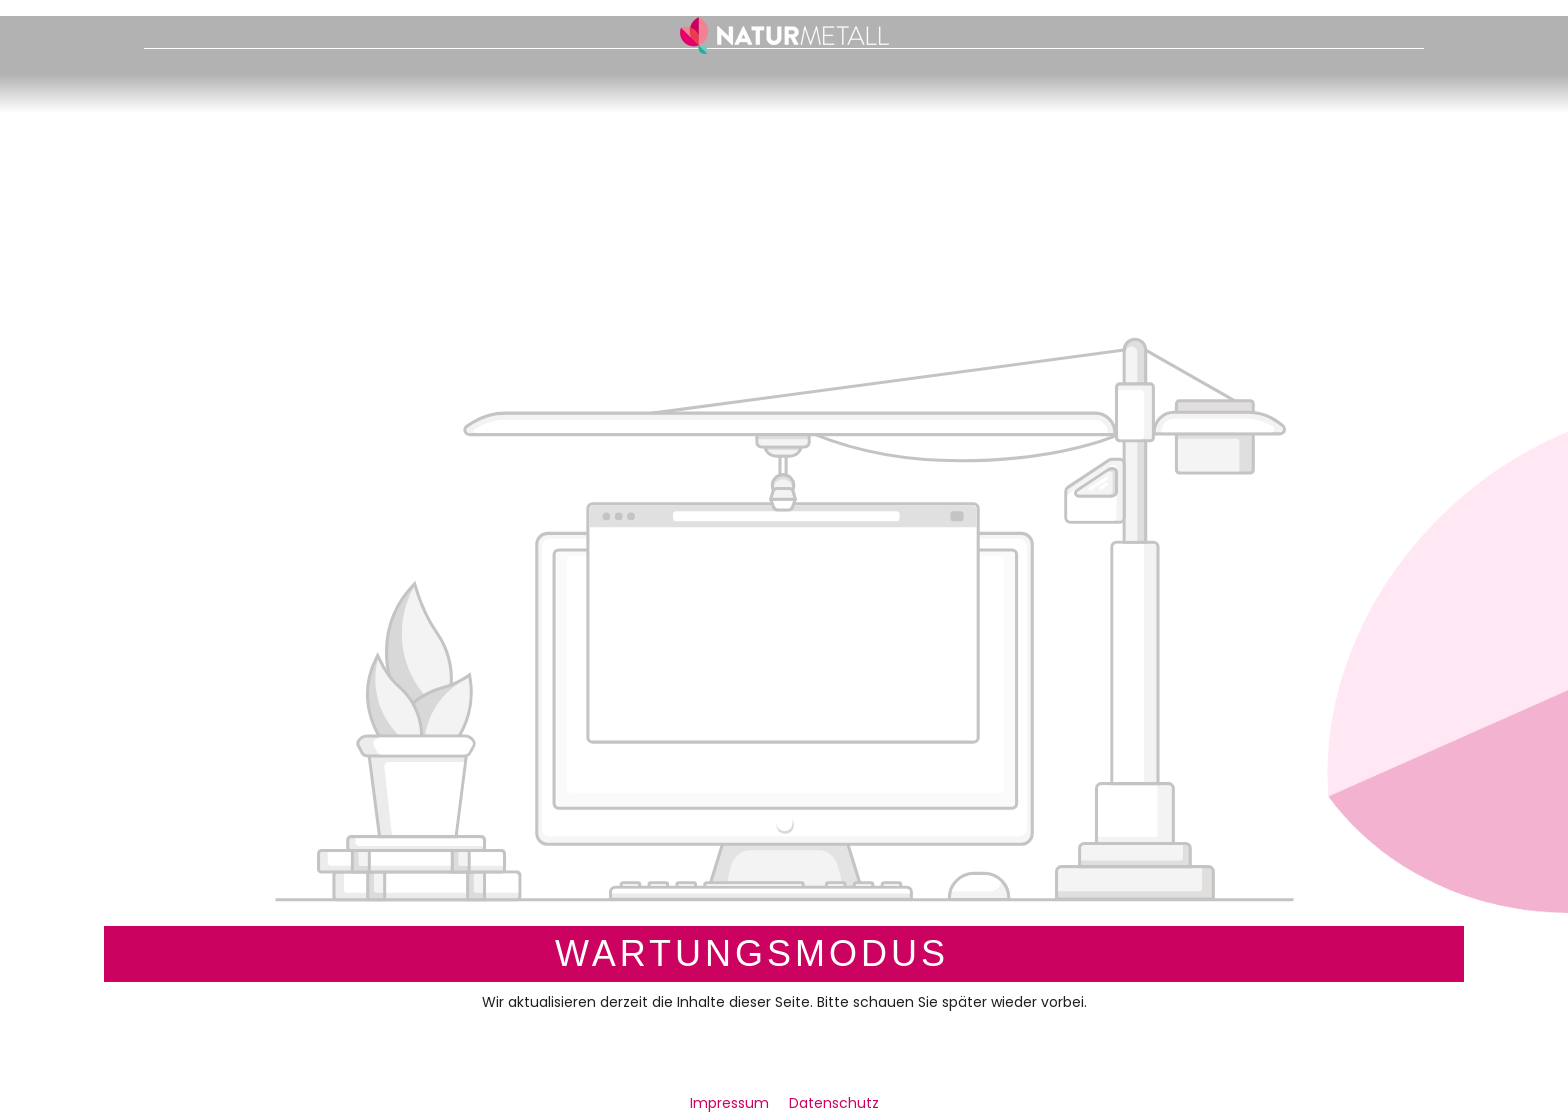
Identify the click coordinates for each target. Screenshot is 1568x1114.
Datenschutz (834, 1103)
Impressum (731, 1103)
